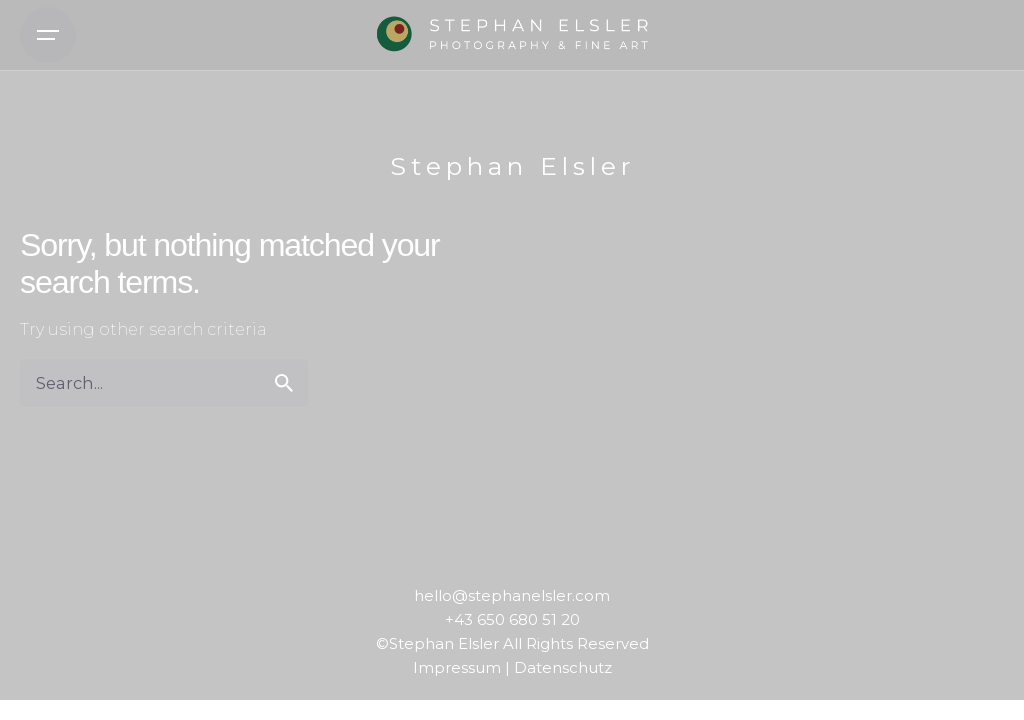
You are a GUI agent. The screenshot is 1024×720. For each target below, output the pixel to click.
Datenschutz (563, 667)
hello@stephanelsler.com (512, 595)
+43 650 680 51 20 (512, 619)
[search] (284, 383)
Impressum (457, 667)
